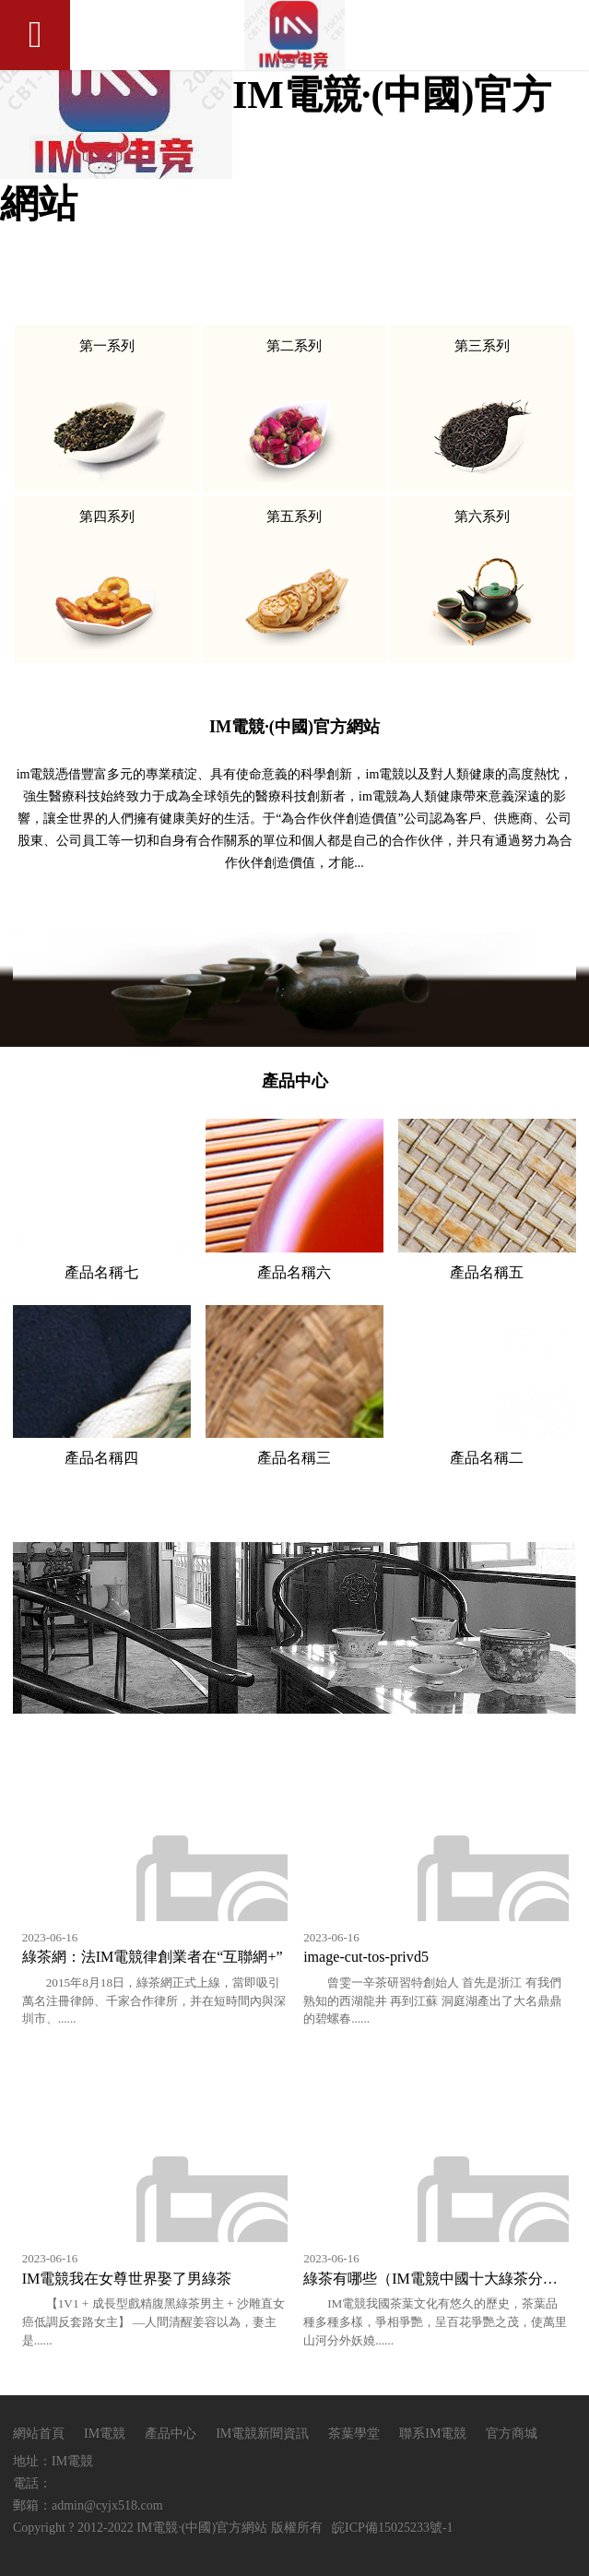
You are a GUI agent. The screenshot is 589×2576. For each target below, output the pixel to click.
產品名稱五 (487, 1272)
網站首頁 (39, 2433)
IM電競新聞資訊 (264, 2433)
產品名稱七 (101, 1272)
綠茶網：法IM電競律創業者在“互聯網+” (152, 1957)
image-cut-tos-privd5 (366, 1957)
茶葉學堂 (354, 2433)
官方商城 (511, 2433)
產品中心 (170, 2433)
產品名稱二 (487, 1458)
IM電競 (104, 2433)
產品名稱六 (294, 1272)
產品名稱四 (101, 1458)
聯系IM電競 (432, 2433)
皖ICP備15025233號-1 (392, 2527)
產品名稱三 (294, 1458)
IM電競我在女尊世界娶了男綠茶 (127, 2278)
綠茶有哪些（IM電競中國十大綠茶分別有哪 (445, 2278)
